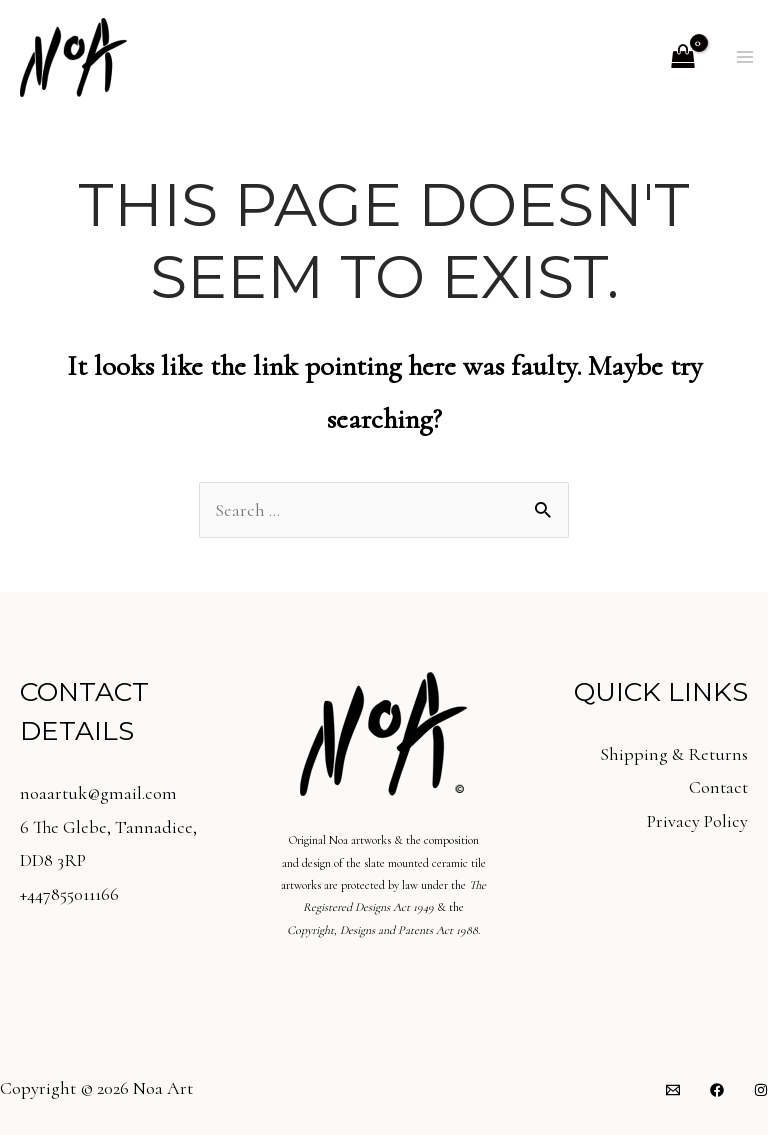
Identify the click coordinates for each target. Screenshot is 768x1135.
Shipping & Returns (674, 754)
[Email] (673, 1090)
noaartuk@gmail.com (98, 793)
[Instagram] (761, 1090)
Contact (718, 787)
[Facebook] (717, 1090)
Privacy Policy (697, 821)
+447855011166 (69, 894)
